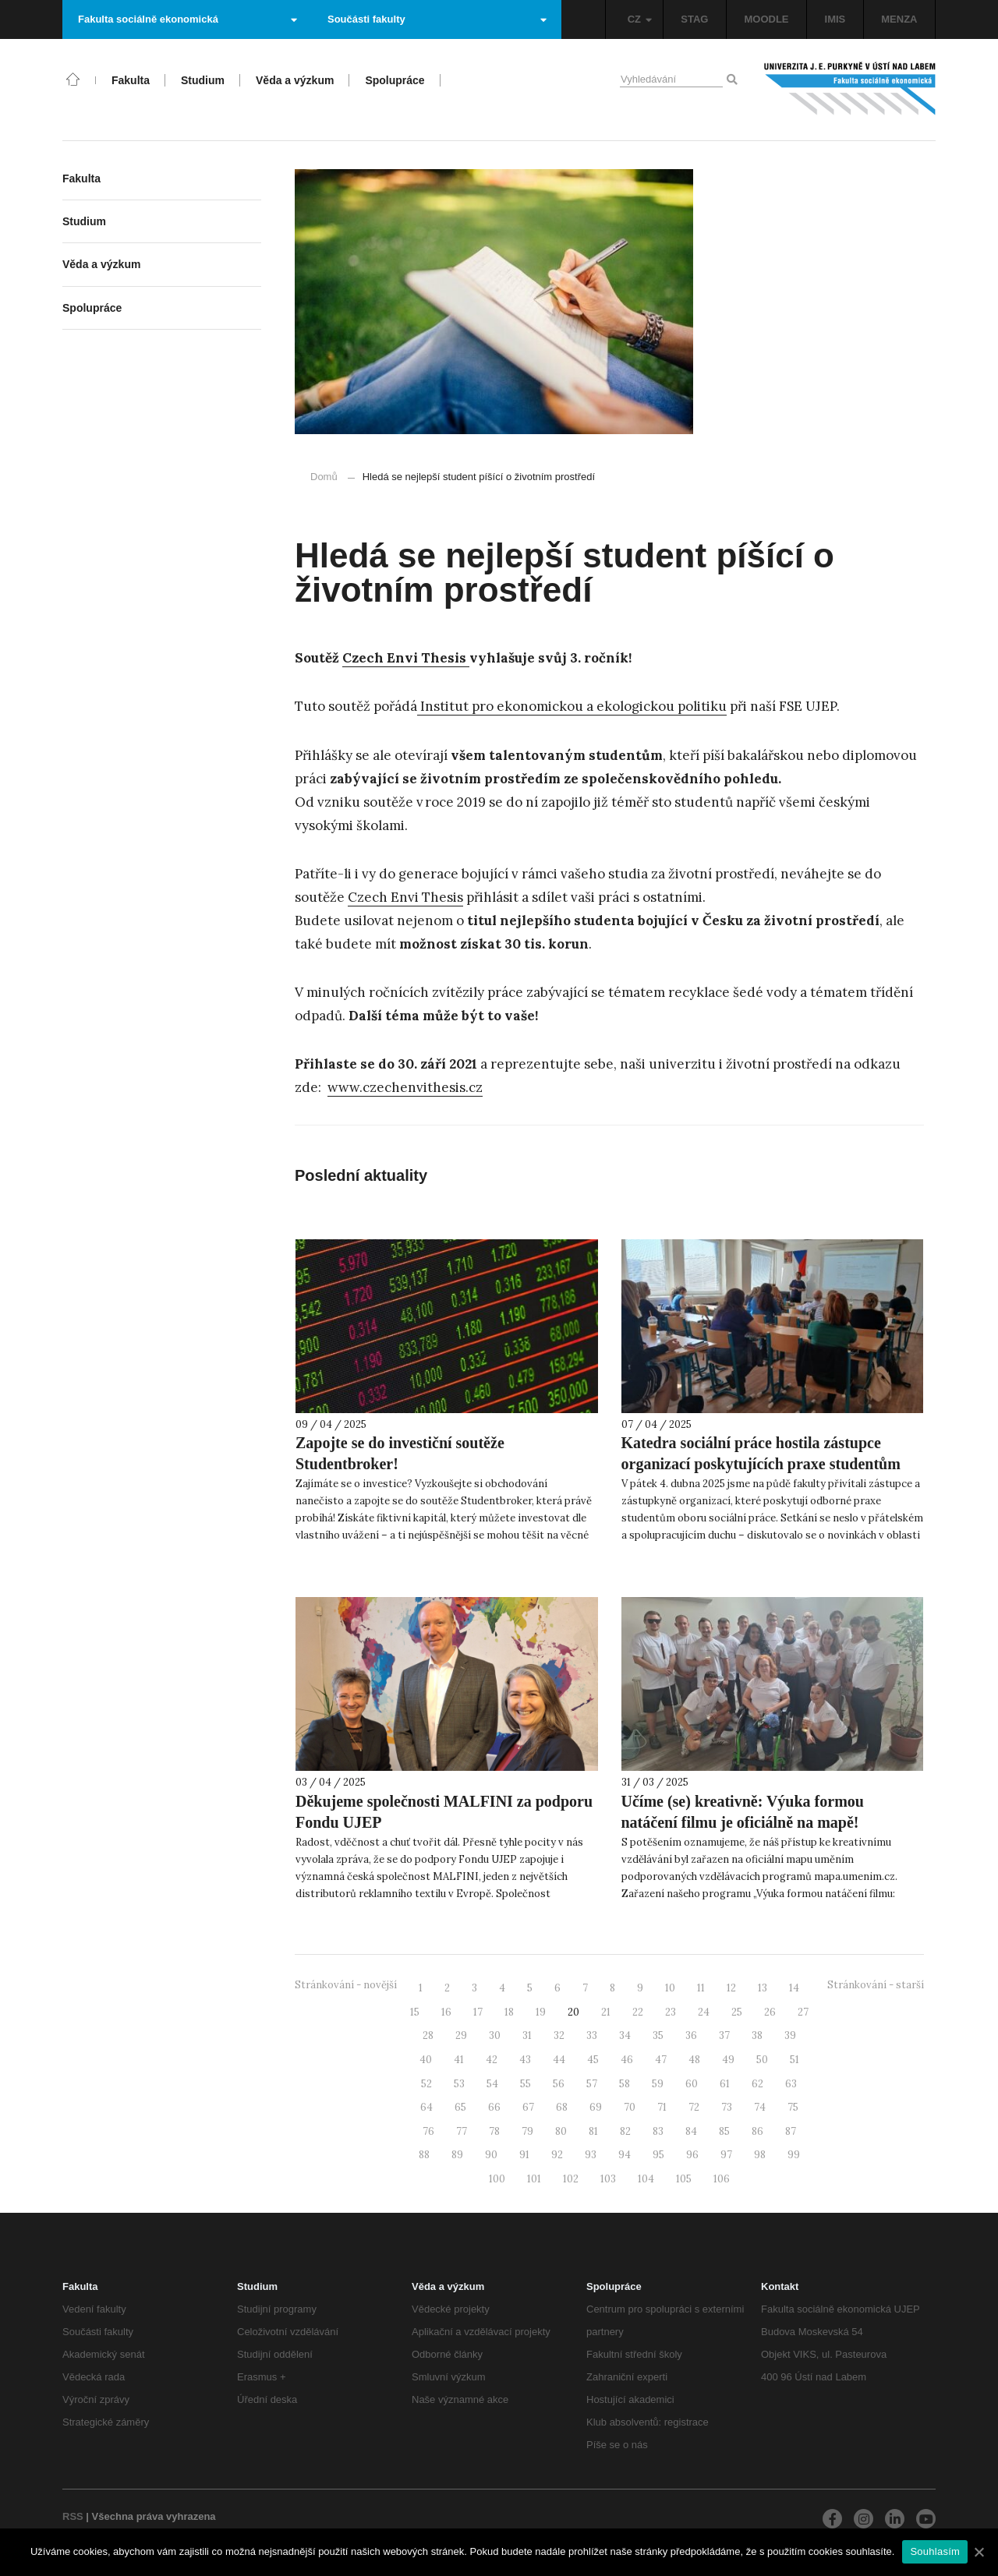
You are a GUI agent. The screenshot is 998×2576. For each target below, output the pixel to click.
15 (414, 2012)
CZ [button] (640, 19)
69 (595, 2107)
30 (495, 2035)
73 (726, 2107)
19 (541, 2012)
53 (459, 2083)
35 (658, 2035)
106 (721, 2179)
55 (525, 2083)
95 (658, 2154)
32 (559, 2035)
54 (492, 2083)
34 (625, 2035)
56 (558, 2083)
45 (593, 2059)
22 (637, 2012)
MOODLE (766, 19)
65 (460, 2107)
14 (794, 1988)
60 (691, 2083)
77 (461, 2131)
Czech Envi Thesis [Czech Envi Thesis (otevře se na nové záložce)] (405, 657)
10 (670, 1988)
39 (790, 2035)
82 (625, 2131)
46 (627, 2059)
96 (692, 2154)
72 (693, 2107)
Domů (324, 476)
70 (629, 2107)
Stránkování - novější (346, 1984)
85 (724, 2131)
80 (561, 2131)
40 (425, 2059)
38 (757, 2035)
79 (527, 2131)
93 (590, 2154)
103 (608, 2179)
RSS (72, 2516)
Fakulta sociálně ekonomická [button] (187, 19)
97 (726, 2154)
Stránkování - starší (875, 1984)
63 (791, 2083)
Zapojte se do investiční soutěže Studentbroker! (400, 1453)
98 (760, 2154)
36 (691, 2035)
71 (662, 2107)
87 (790, 2131)
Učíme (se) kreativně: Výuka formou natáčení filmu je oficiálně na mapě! (742, 1812)
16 (446, 2012)
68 (562, 2107)
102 (571, 2179)
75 (792, 2107)
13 (762, 1988)
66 (494, 2107)
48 (694, 2059)
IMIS (835, 19)
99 (793, 2154)
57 (591, 2083)
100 (497, 2179)
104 (646, 2179)
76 (428, 2131)
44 (559, 2059)
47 (661, 2059)
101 (534, 2179)
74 (760, 2107)
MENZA (899, 19)
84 (691, 2131)
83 (658, 2131)
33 (591, 2035)
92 (557, 2154)
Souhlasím (935, 2551)
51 (794, 2059)
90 (491, 2154)
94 (624, 2154)
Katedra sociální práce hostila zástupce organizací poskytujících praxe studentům (761, 1453)
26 (770, 2012)
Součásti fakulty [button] (437, 19)
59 (658, 2083)
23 (670, 2012)
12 (731, 1988)
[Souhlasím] (978, 2552)
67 (528, 2107)
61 (725, 2083)
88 (424, 2154)
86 (757, 2131)
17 (478, 2012)
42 (491, 2059)
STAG (694, 19)
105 (684, 2179)
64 (426, 2107)
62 (757, 2083)
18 (509, 2012)
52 (426, 2083)
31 (527, 2035)
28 (428, 2035)
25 (736, 2012)
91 (524, 2154)
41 (459, 2059)
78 (494, 2131)
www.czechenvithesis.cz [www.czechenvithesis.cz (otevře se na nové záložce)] (405, 1087)
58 (624, 2083)
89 (457, 2154)
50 (762, 2059)
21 (605, 2012)
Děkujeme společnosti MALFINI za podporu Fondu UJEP (444, 1812)
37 (724, 2035)
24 (704, 2012)
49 (728, 2059)
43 (525, 2059)
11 (701, 1988)
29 (461, 2035)
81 (593, 2131)
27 (803, 2012)
